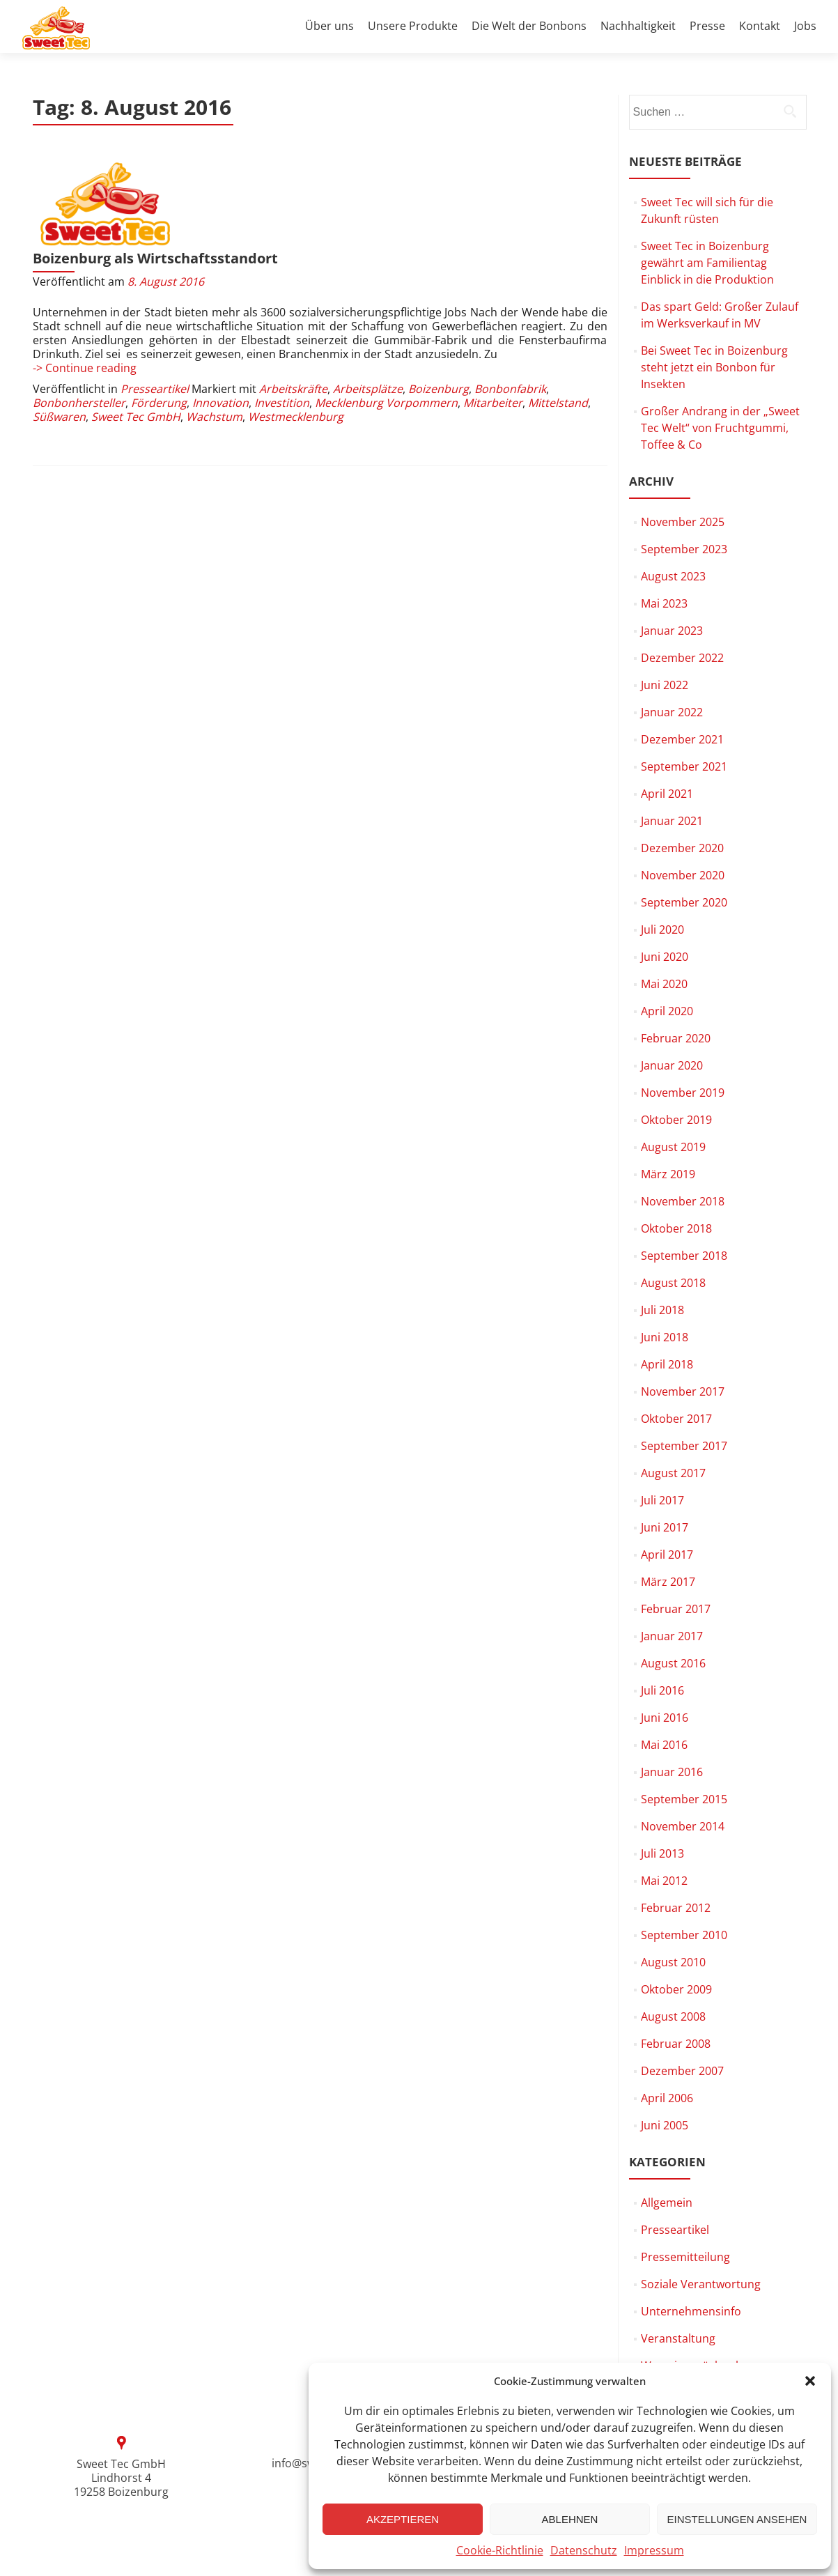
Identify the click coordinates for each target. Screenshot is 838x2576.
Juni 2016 (664, 1717)
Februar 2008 (676, 2043)
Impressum (654, 2550)
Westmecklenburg (295, 340)
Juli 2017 (662, 1500)
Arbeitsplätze (368, 312)
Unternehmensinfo (691, 2311)
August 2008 (673, 2016)
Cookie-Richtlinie (499, 2550)
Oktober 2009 (676, 1989)
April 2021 (667, 793)
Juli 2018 (662, 1310)
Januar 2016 (672, 1772)
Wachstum (214, 340)
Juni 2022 (664, 685)
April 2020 (667, 1011)
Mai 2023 (664, 603)
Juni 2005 (664, 2125)
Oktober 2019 (676, 1119)
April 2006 (667, 2098)
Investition (281, 326)
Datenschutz (583, 2550)
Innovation (220, 326)
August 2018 (673, 1282)
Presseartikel (155, 312)
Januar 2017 (672, 1636)
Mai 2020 (664, 984)
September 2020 (684, 902)
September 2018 (684, 1255)
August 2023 (673, 576)
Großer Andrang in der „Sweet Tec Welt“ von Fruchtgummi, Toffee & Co (720, 427)
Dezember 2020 (682, 848)
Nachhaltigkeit (638, 25)
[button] (810, 2381)
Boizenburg (438, 312)
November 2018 (682, 1201)
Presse (707, 25)
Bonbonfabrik (510, 312)
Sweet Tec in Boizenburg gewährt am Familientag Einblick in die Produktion (707, 262)
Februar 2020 (676, 1038)
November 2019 (682, 1092)
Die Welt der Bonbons (529, 25)
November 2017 (682, 1391)
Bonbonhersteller (79, 326)
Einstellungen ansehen (737, 2519)
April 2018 (667, 1364)
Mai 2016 (664, 1744)
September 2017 (684, 1445)
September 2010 (684, 1935)
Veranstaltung (678, 2338)
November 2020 (682, 875)
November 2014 (682, 1826)
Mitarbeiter (492, 326)
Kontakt (759, 25)
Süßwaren (59, 340)
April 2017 (667, 1554)
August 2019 (673, 1147)
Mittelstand (558, 326)
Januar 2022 (672, 712)
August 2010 (673, 1962)
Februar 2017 (676, 1609)
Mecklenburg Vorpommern (386, 326)
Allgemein (666, 2202)
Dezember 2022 (682, 657)
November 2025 (682, 522)
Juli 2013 (662, 1853)
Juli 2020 (662, 929)
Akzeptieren (402, 2519)
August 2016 (673, 1663)
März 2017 (668, 1581)
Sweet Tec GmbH (135, 340)
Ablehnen (570, 2519)
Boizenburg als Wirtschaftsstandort (308, 167)
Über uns (329, 25)
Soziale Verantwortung (701, 2284)
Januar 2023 (672, 630)
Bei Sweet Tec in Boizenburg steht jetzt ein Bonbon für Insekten (714, 367)
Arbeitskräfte (293, 312)
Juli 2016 (662, 1690)
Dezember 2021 (682, 739)
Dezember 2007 (682, 2070)
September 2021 (684, 766)
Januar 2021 (672, 820)
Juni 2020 (664, 956)
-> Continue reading (85, 291)
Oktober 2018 (676, 1228)
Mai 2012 (664, 1880)
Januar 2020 (672, 1065)
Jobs (805, 25)
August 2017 (673, 1473)
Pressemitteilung (685, 2257)
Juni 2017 (664, 1527)
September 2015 (684, 1799)
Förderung (159, 326)
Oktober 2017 (676, 1418)
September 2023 (684, 549)
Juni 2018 (664, 1337)
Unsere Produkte (413, 25)
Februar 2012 (676, 1907)
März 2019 (668, 1174)
